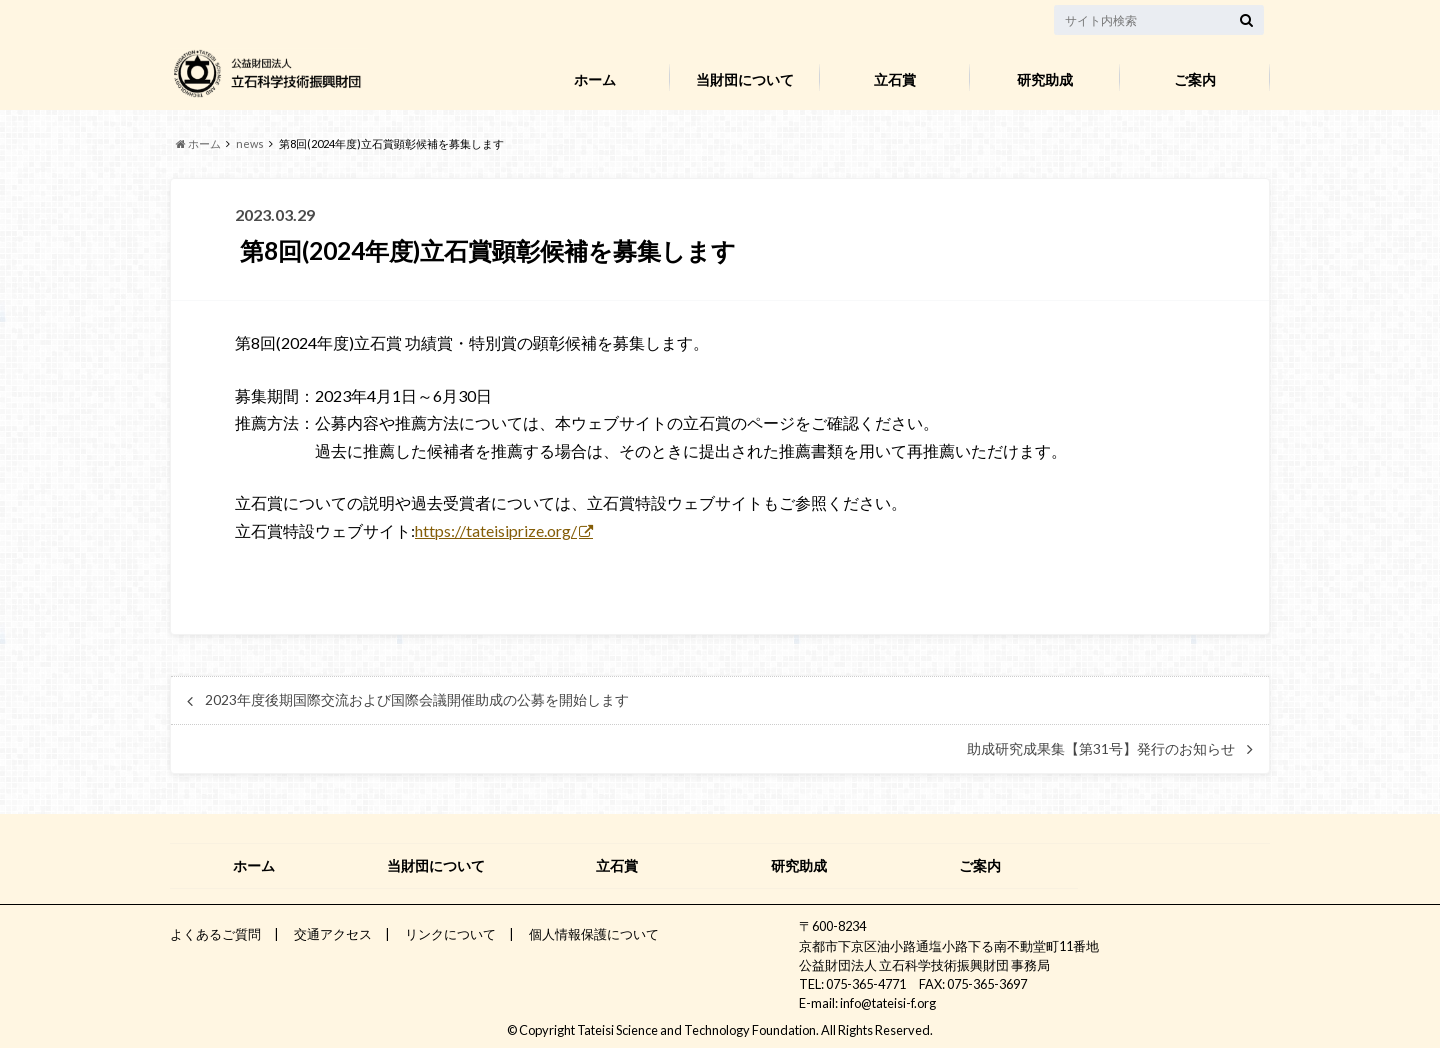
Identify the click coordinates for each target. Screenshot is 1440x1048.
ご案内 (1195, 79)
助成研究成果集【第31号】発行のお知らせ (1101, 749)
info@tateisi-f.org (888, 1003)
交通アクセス (333, 934)
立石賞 (895, 79)
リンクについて (450, 934)
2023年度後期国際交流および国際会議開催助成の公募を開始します (417, 700)
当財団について (745, 79)
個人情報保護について (594, 934)
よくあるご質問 (215, 934)
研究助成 (1045, 79)
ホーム (595, 79)
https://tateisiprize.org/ (496, 530)
